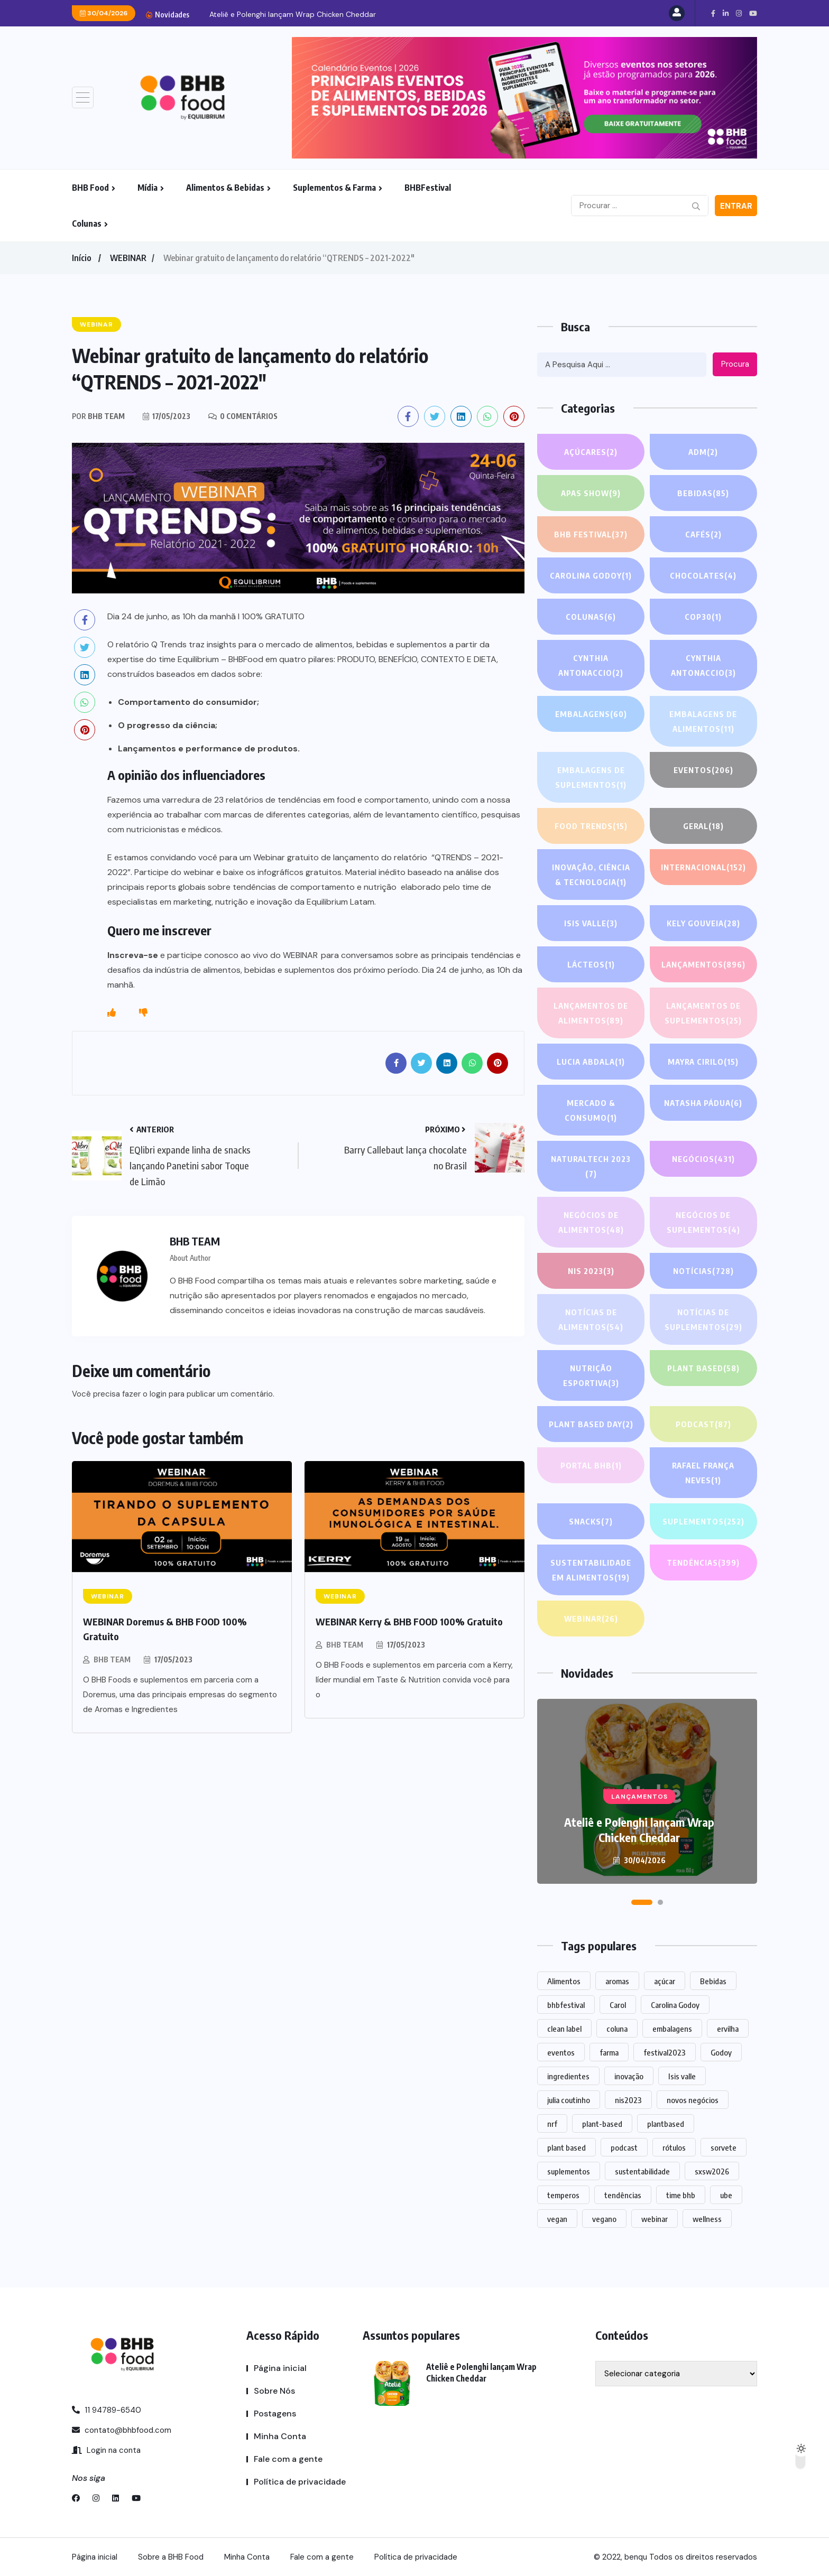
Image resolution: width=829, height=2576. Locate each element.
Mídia (147, 187)
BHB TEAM (112, 1659)
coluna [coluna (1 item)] (617, 2028)
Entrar (736, 206)
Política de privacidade (300, 2481)
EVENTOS (703, 769)
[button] (641, 1902)
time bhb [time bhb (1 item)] (680, 2195)
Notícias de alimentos (590, 1320)
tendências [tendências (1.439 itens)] (622, 2195)
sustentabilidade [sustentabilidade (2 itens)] (642, 2171)
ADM (703, 451)
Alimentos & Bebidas (225, 187)
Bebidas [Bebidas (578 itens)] (713, 1981)
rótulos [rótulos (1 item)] (674, 2147)
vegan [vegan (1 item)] (557, 2219)
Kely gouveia (703, 923)
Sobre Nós (274, 2390)
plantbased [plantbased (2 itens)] (665, 2123)
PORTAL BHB (591, 1465)
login (158, 1394)
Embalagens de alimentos (703, 722)
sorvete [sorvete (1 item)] (723, 2147)
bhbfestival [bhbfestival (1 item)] (566, 2005)
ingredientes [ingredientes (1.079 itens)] (568, 2076)
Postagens (275, 2413)
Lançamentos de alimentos (591, 1014)
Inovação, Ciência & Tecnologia (590, 875)
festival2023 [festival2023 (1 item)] (664, 2052)
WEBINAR (128, 258)
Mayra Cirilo (703, 1061)
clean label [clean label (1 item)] (564, 2028)
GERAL (703, 826)
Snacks (591, 1521)
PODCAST (703, 1424)
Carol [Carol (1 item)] (618, 2005)
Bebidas (703, 493)
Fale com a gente (288, 2459)
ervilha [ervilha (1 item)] (728, 2028)
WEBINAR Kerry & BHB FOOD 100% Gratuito (409, 1621)
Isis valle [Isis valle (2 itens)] (682, 2076)
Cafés (703, 534)
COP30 (703, 616)
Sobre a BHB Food (171, 2557)
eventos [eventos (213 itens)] (561, 2052)
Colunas (87, 223)
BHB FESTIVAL (591, 534)
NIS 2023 (591, 1270)
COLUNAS (591, 616)
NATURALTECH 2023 (591, 1167)
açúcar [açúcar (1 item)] (664, 1981)
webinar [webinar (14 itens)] (654, 2219)
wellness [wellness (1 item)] (707, 2219)
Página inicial (280, 2368)
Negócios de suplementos (703, 1223)
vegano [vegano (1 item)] (604, 2219)
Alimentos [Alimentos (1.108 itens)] (564, 1981)
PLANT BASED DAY (590, 1424)
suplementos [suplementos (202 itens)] (568, 2171)
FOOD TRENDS (591, 826)
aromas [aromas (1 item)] (617, 1981)
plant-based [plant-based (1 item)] (602, 2123)
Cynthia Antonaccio (591, 666)
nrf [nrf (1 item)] (552, 2123)
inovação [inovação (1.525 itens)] (628, 2076)
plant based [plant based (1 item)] (566, 2147)
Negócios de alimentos (591, 1223)
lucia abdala (591, 1061)
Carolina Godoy (591, 575)
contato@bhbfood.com (121, 2430)
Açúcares (591, 451)
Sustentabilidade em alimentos (591, 1571)
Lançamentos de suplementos (703, 1014)
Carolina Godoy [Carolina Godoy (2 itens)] (675, 2005)
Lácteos (591, 964)
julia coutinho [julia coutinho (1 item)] (568, 2100)
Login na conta (106, 2450)
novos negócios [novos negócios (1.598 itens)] (693, 2100)
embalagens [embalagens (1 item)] (672, 2028)
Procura (735, 364)
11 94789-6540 (106, 2410)
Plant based (703, 1368)
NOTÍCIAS (703, 1270)
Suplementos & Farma (334, 187)
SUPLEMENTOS (703, 1521)
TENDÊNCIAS (703, 1562)
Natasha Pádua (703, 1102)
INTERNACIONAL (703, 867)
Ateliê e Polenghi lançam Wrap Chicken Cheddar (292, 14)
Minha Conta (280, 2436)
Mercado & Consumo (591, 1111)
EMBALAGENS (591, 713)
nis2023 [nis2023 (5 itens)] (628, 2100)
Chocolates (703, 575)
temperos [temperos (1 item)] (563, 2195)
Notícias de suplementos (703, 1320)
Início (81, 258)
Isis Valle (591, 923)
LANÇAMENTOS (703, 964)
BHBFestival (427, 187)
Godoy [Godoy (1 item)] (721, 2052)
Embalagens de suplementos (591, 778)
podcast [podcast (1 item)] (624, 2147)
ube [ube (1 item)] (726, 2195)
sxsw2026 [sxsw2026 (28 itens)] (712, 2171)
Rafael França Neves (703, 1474)
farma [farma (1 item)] (609, 2052)
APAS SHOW (591, 493)
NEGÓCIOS (703, 1158)
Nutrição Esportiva (591, 1376)
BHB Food (90, 187)
